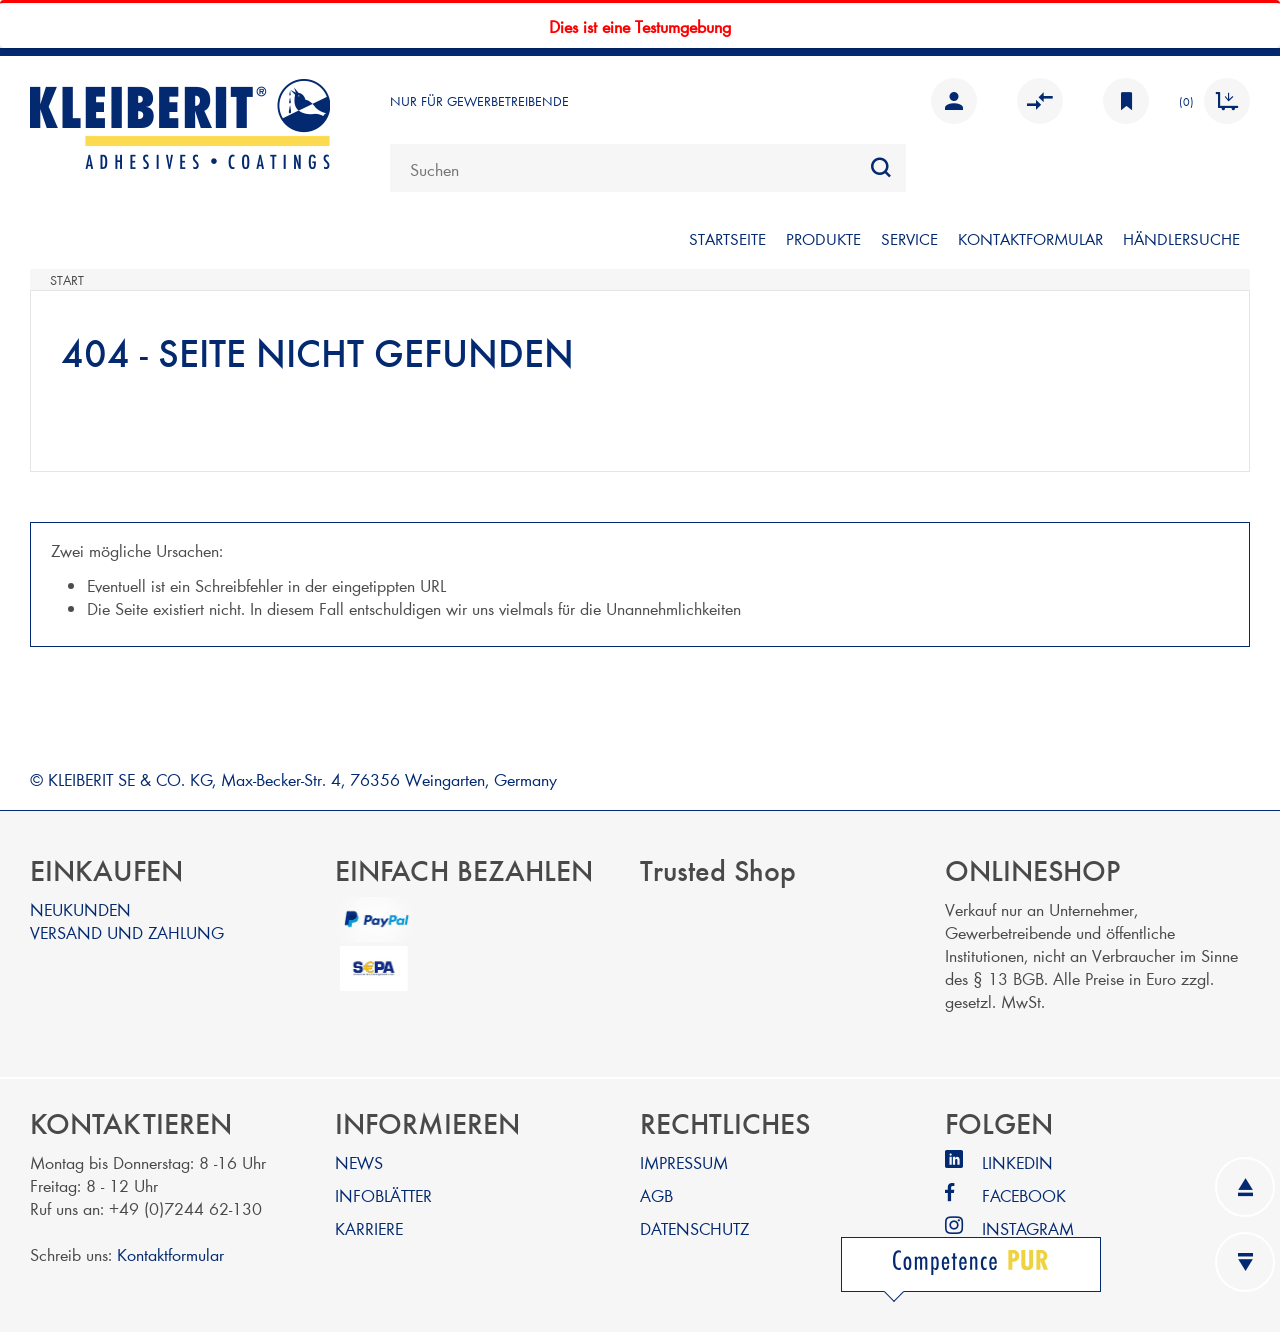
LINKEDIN (1017, 1161)
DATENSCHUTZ (694, 1227)
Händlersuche (1181, 238)
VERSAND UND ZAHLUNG (127, 931)
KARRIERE (369, 1227)
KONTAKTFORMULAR (1030, 238)
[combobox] (648, 168)
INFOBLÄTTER (383, 1194)
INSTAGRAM (1028, 1227)
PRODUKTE (823, 238)
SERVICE (909, 238)
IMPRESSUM (684, 1161)
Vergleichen (1040, 101)
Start (67, 280)
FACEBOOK (1024, 1194)
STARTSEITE (727, 238)
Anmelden (954, 101)
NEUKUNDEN (80, 908)
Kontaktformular (170, 1253)
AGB (656, 1194)
